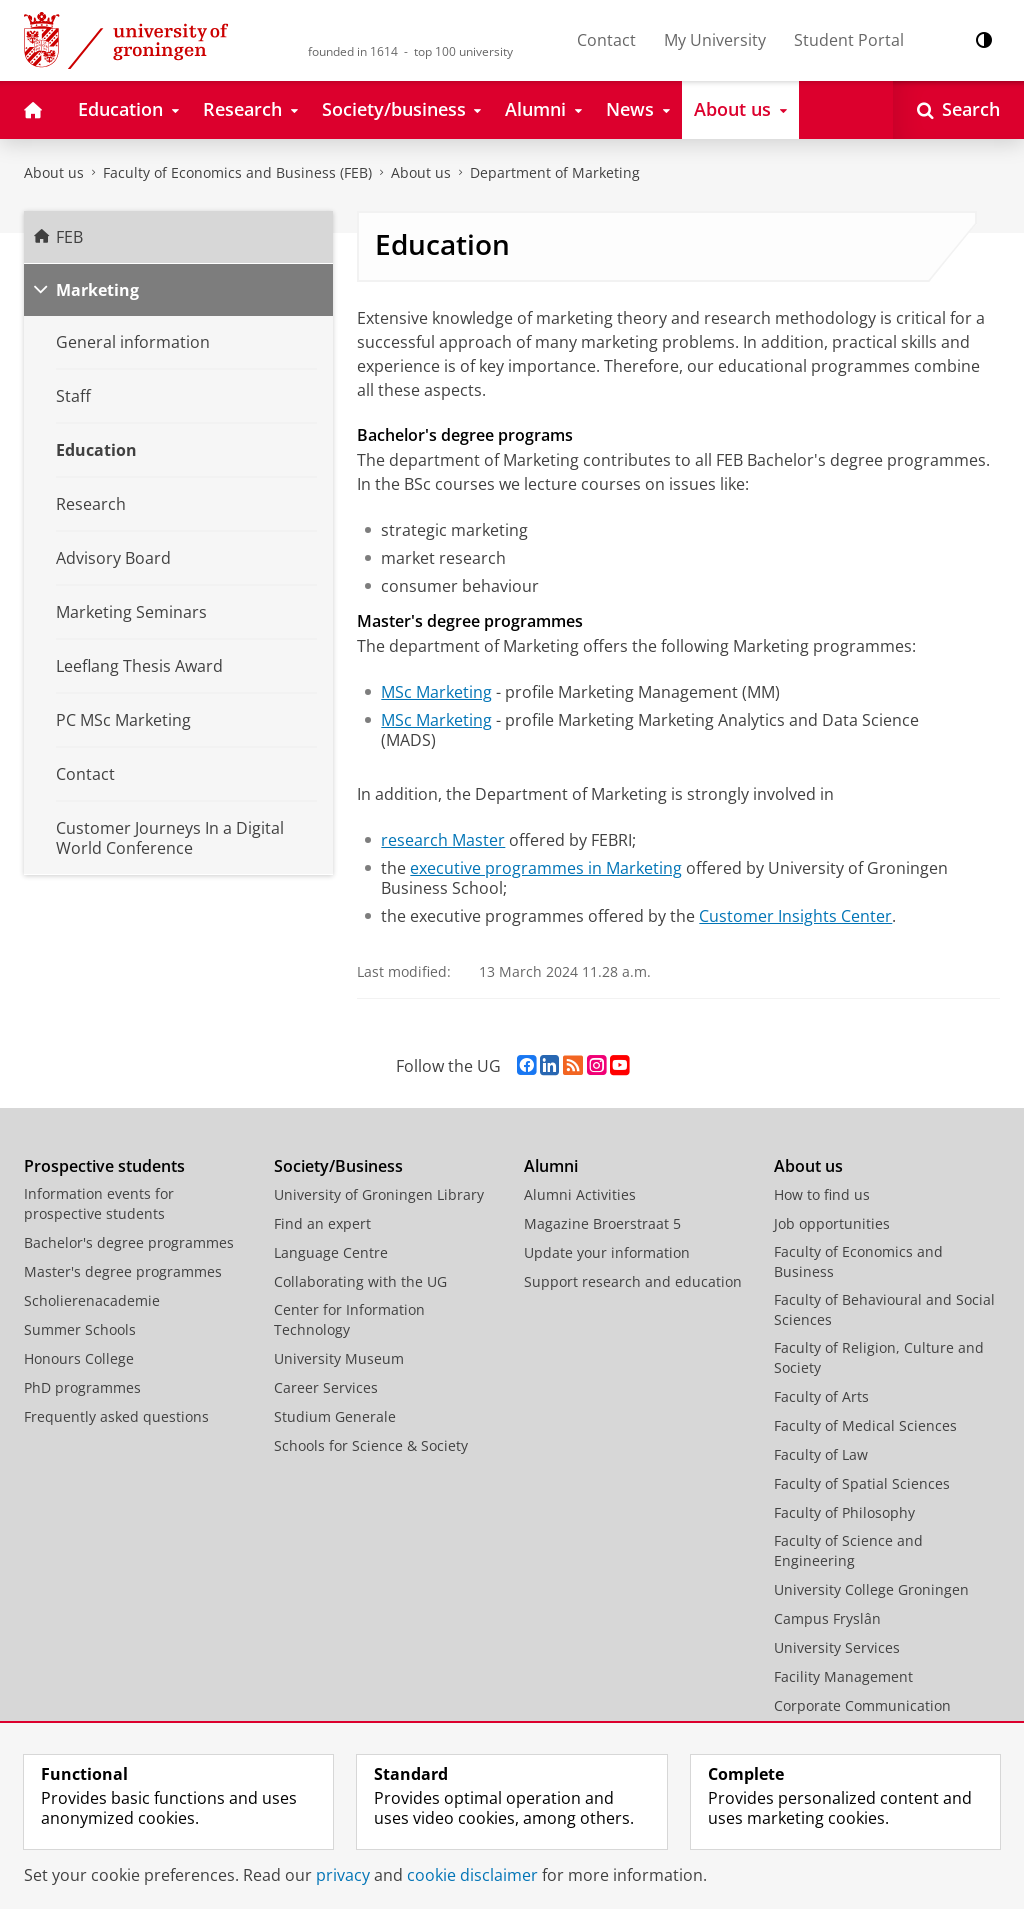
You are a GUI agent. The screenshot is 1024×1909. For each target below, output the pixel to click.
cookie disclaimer (472, 1875)
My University (715, 40)
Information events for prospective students (99, 1203)
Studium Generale (335, 1416)
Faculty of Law (821, 1454)
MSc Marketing (436, 692)
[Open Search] (958, 110)
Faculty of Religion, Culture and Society (879, 1357)
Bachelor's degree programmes (129, 1242)
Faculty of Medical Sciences (865, 1425)
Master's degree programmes (123, 1271)
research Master (443, 840)
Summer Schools (80, 1329)
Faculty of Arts (821, 1396)
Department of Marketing (555, 172)
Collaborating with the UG (360, 1281)
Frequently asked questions (116, 1416)
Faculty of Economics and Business (858, 1261)
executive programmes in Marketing (546, 868)
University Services (837, 1647)
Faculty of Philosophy (844, 1512)
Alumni (551, 1166)
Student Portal (849, 40)
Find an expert (322, 1223)
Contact (606, 40)
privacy (343, 1875)
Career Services (326, 1387)
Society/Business (338, 1166)
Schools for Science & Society (371, 1445)
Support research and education (633, 1281)
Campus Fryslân (827, 1618)
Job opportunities (832, 1223)
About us (54, 172)
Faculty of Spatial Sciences (862, 1483)
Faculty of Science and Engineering (848, 1550)
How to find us (822, 1194)
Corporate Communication (862, 1705)
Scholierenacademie (92, 1300)
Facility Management (843, 1676)
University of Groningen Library (379, 1194)
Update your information (607, 1252)
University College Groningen (871, 1589)
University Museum (339, 1358)
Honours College (79, 1358)
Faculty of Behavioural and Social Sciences (884, 1309)
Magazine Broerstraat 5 (602, 1223)
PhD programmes (82, 1387)
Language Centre (331, 1252)
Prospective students (104, 1166)
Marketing (97, 290)
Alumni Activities (580, 1194)
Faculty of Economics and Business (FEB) (237, 172)
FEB (69, 237)
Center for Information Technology (349, 1319)
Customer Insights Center (795, 916)
